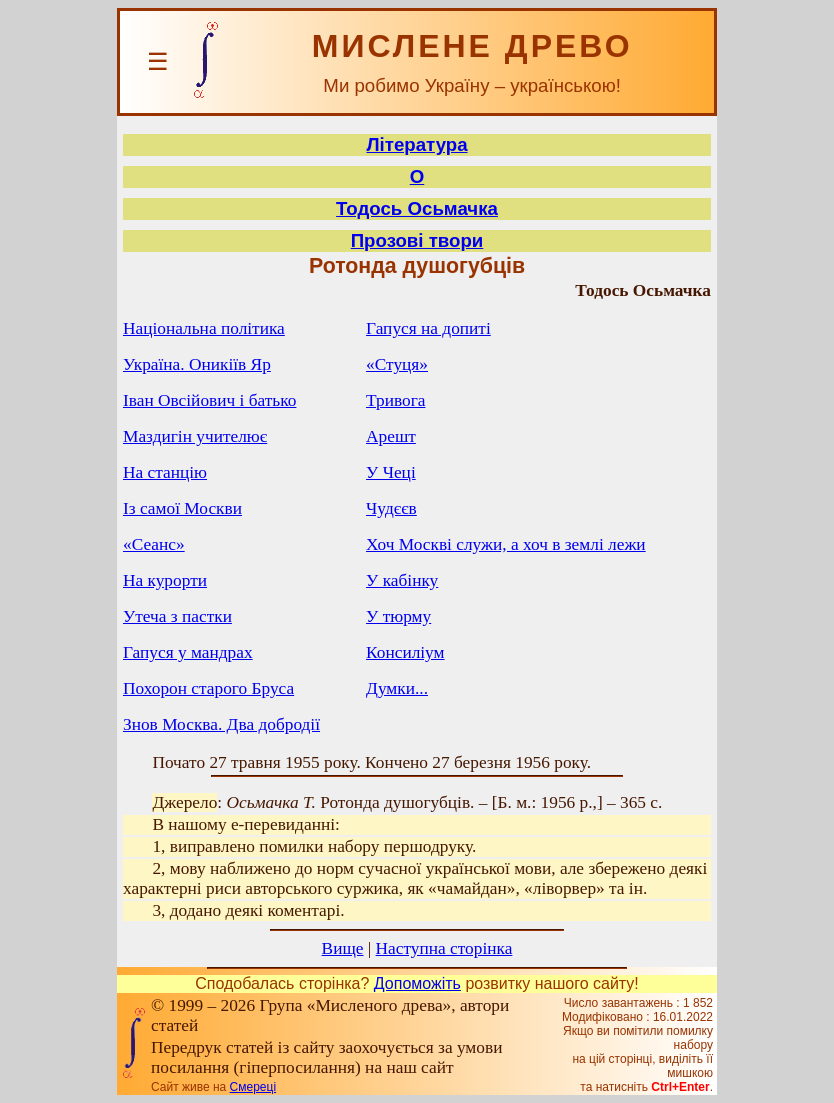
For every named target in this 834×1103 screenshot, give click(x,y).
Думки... (397, 688)
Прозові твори (417, 240)
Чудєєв (391, 508)
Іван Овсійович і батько (209, 400)
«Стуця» (397, 364)
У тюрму (398, 616)
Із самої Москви (182, 508)
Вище (343, 948)
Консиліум (405, 652)
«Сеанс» (154, 544)
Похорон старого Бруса (208, 688)
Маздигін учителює (195, 436)
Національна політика (204, 328)
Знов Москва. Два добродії (221, 724)
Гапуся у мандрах (188, 652)
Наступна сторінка (444, 948)
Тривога (395, 400)
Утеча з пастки (177, 616)
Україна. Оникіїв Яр (197, 364)
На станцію (165, 472)
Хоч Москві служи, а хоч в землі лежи (506, 544)
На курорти (165, 580)
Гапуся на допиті (428, 328)
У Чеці (391, 472)
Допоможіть (417, 983)
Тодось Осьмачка (417, 208)
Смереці (253, 1087)
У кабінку (402, 580)
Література (416, 144)
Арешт (391, 436)
